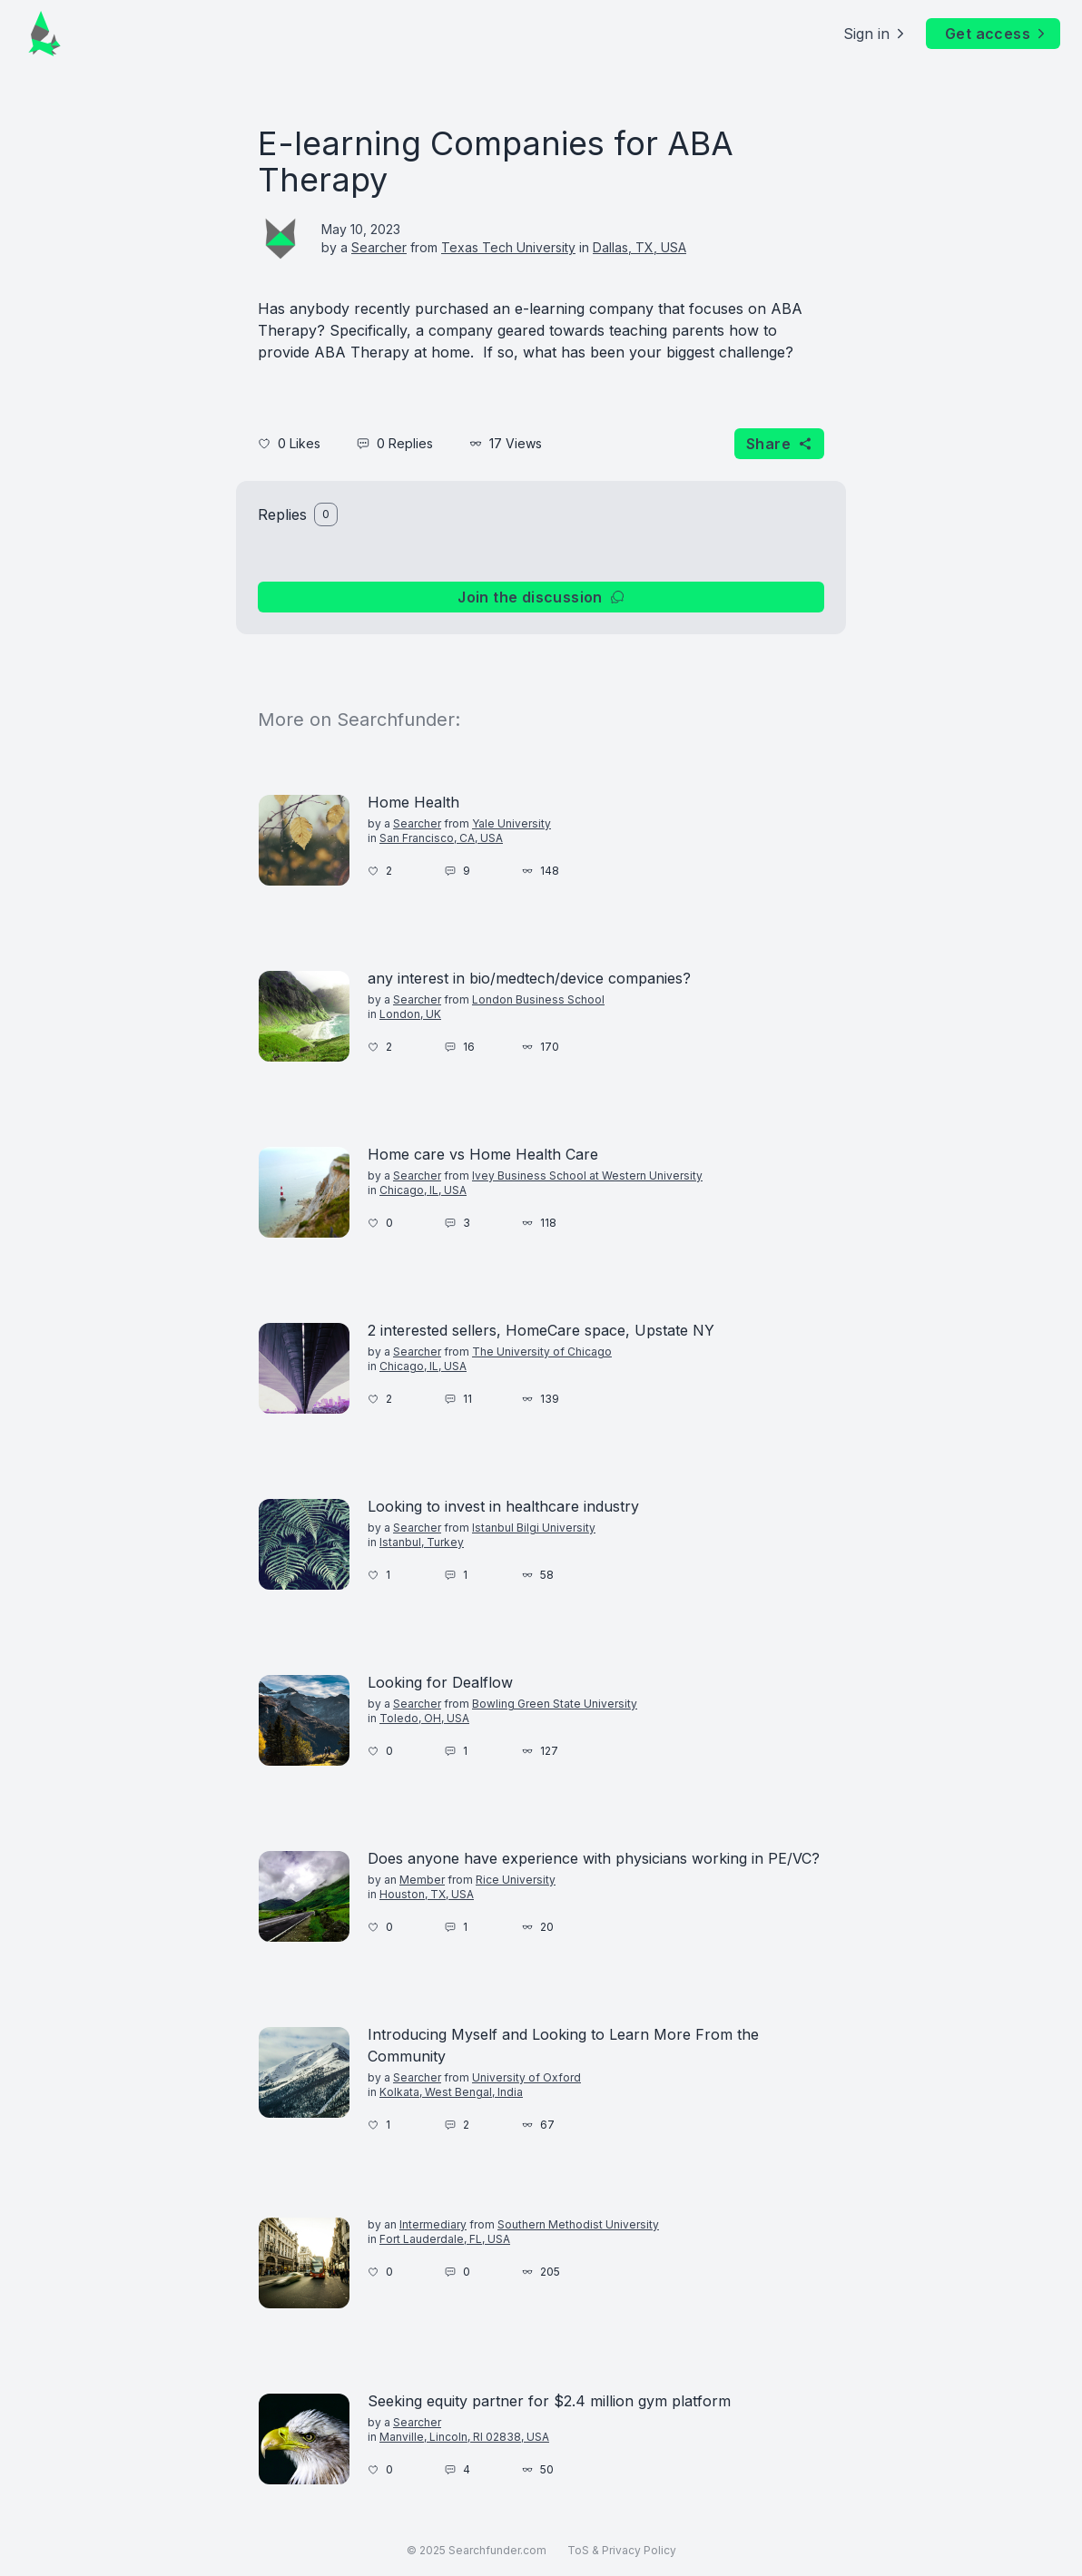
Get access (996, 33)
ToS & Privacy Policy (621, 2550)
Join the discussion (541, 597)
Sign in (875, 33)
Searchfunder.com (497, 2550)
